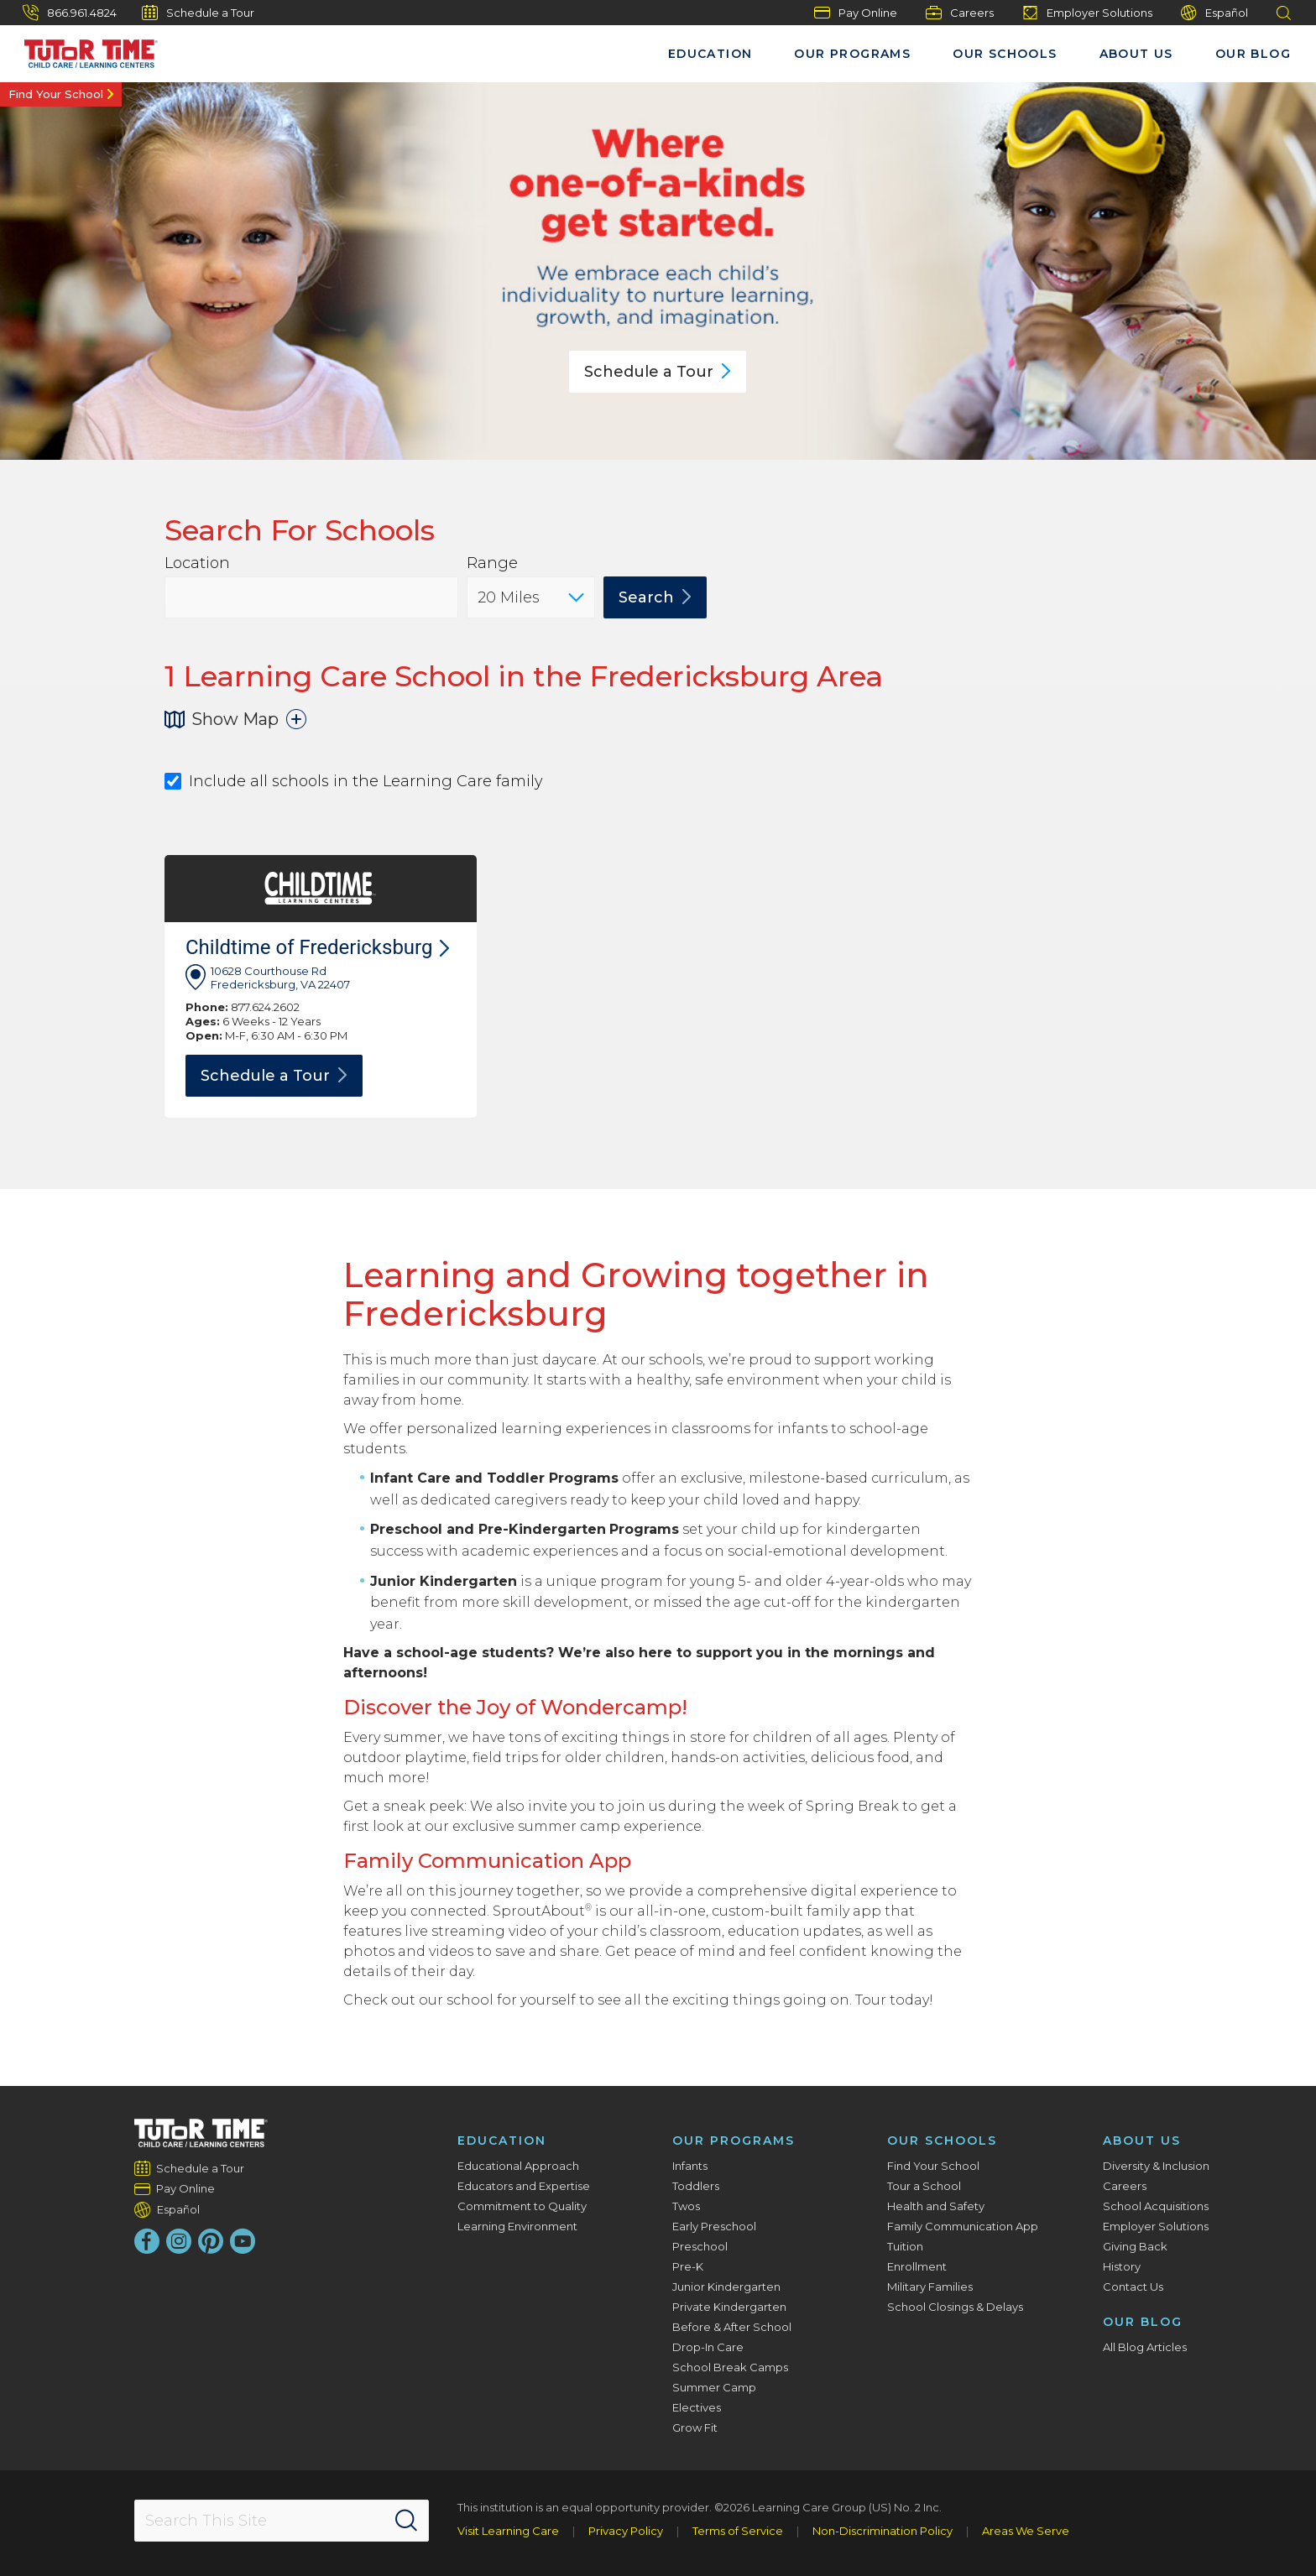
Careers (960, 12)
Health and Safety (935, 2206)
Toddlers (695, 2186)
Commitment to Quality (522, 2206)
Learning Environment (517, 2226)
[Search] (406, 2521)
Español (1214, 13)
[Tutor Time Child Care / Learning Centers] (83, 49)
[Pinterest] (210, 2241)
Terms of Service (737, 2530)
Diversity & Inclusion (1156, 2165)
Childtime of (317, 947)
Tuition (905, 2246)
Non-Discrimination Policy (882, 2530)
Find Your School (55, 94)
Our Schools (1005, 53)
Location (197, 563)
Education (710, 53)
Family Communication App (962, 2226)
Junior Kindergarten (726, 2286)
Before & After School (731, 2327)
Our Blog (1253, 53)
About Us (1136, 53)
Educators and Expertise (523, 2186)
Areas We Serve (1025, 2530)
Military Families (930, 2286)
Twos (686, 2206)
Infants (690, 2165)
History (1122, 2266)
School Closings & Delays (955, 2306)
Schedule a (657, 371)
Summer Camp (714, 2387)
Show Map (235, 719)
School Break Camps (730, 2367)
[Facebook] (146, 2241)
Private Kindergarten (729, 2306)
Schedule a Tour (198, 12)
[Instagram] (178, 2241)
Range (492, 563)
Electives (696, 2407)
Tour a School (924, 2186)
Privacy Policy (625, 2530)
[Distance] (531, 597)
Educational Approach (518, 2165)
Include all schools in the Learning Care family (353, 781)
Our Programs (852, 53)
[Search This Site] (281, 2521)
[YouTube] (242, 2241)
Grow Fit (695, 2427)
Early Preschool (714, 2226)
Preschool (700, 2246)
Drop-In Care (708, 2347)
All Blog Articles (1145, 2347)
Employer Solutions (1087, 12)
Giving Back (1135, 2246)
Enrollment (917, 2266)
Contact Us (1133, 2286)
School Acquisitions (1156, 2206)
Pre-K (687, 2266)
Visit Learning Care (508, 2530)
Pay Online (855, 12)
